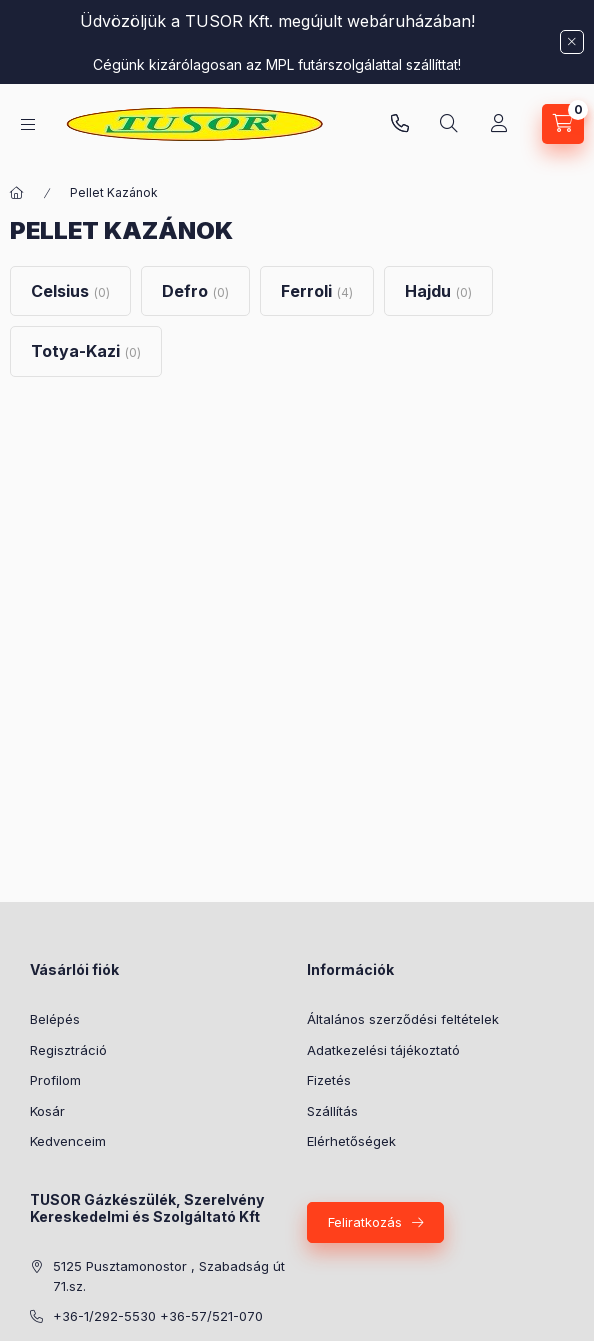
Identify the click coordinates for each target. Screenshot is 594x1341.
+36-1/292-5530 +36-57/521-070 (158, 1316)
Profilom (55, 1080)
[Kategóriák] (28, 124)
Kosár (47, 1111)
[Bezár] (572, 42)
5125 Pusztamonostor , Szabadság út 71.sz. (169, 1276)
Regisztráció (68, 1050)
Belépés (55, 1019)
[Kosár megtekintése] (563, 124)
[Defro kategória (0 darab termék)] (195, 291)
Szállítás (332, 1111)
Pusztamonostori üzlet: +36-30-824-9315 (400, 124)
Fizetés (329, 1080)
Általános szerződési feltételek (403, 1019)
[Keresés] (449, 124)
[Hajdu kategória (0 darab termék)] (438, 291)
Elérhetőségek (351, 1141)
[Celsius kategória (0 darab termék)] (70, 291)
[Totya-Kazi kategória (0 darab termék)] (86, 351)
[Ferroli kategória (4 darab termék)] (317, 291)
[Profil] (499, 124)
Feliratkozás (365, 1222)
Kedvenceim (68, 1141)
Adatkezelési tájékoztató (383, 1050)
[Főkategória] (17, 193)
